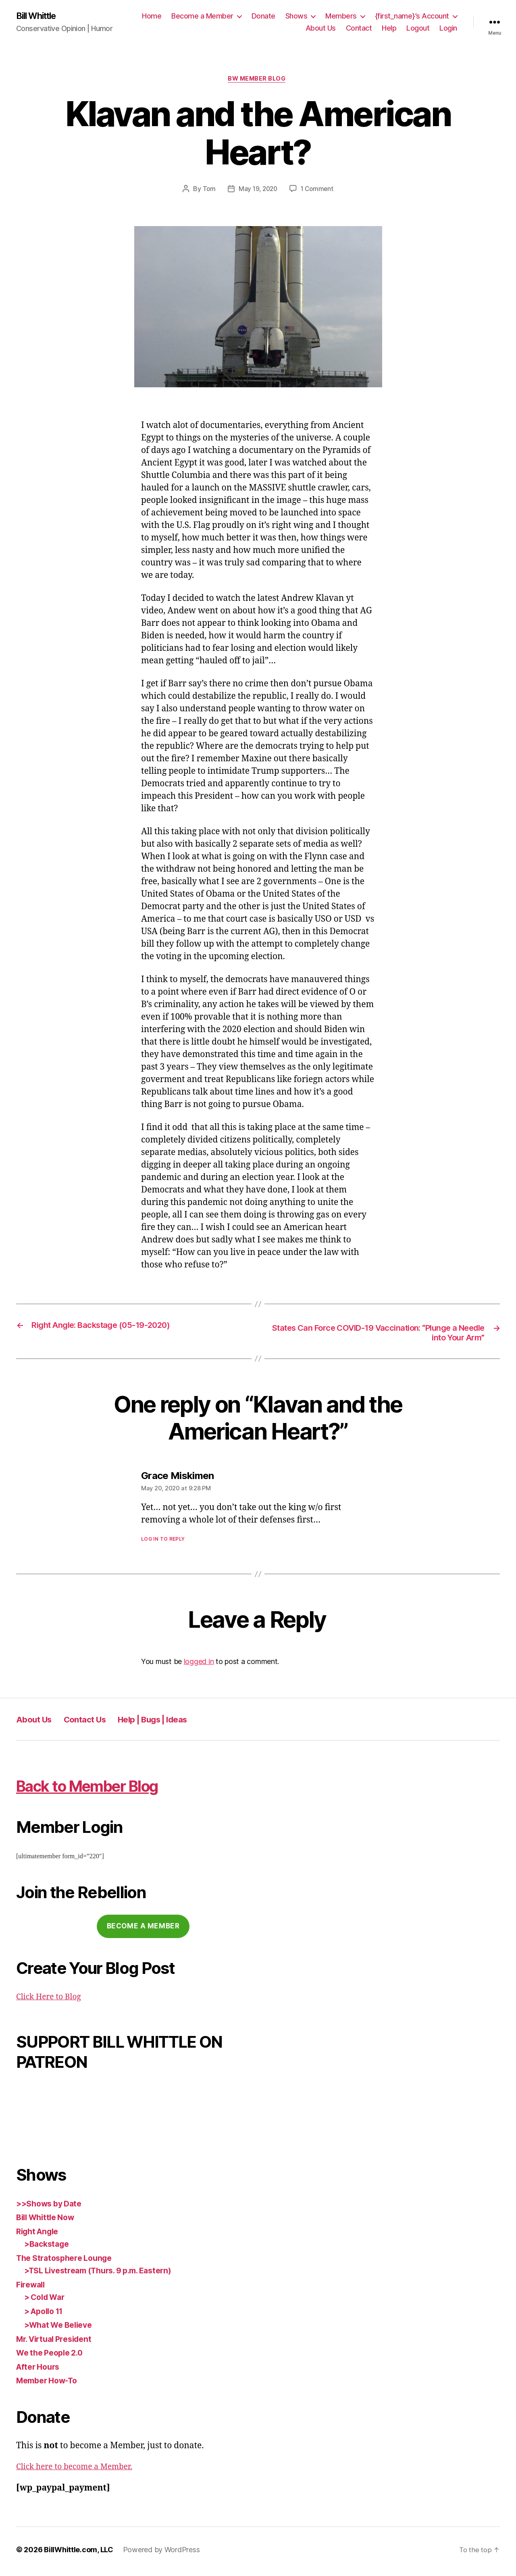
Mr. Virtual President (57, 2342)
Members (341, 16)
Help (389, 28)
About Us (321, 28)
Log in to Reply (163, 1542)
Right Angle (39, 2234)
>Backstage (48, 2247)
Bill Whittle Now (48, 2221)
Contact (359, 28)
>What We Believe (61, 2328)
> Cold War (46, 2301)
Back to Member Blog (109, 1788)
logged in (199, 1665)
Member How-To (50, 2384)
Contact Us (96, 1722)
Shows (296, 16)
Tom (207, 191)
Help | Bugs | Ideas (175, 1722)
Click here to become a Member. (80, 2470)
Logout (417, 28)
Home (151, 16)
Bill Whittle (39, 16)
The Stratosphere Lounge (68, 2261)
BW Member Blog (258, 80)
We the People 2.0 (52, 2356)
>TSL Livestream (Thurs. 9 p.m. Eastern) (105, 2274)
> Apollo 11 (46, 2314)
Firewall (32, 2288)
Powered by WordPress (161, 2553)
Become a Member (202, 16)
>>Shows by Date (51, 2207)
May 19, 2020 (257, 191)
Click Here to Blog (51, 2000)
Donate (263, 16)
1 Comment (318, 191)
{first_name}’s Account (412, 16)
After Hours (40, 2370)
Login (448, 28)
